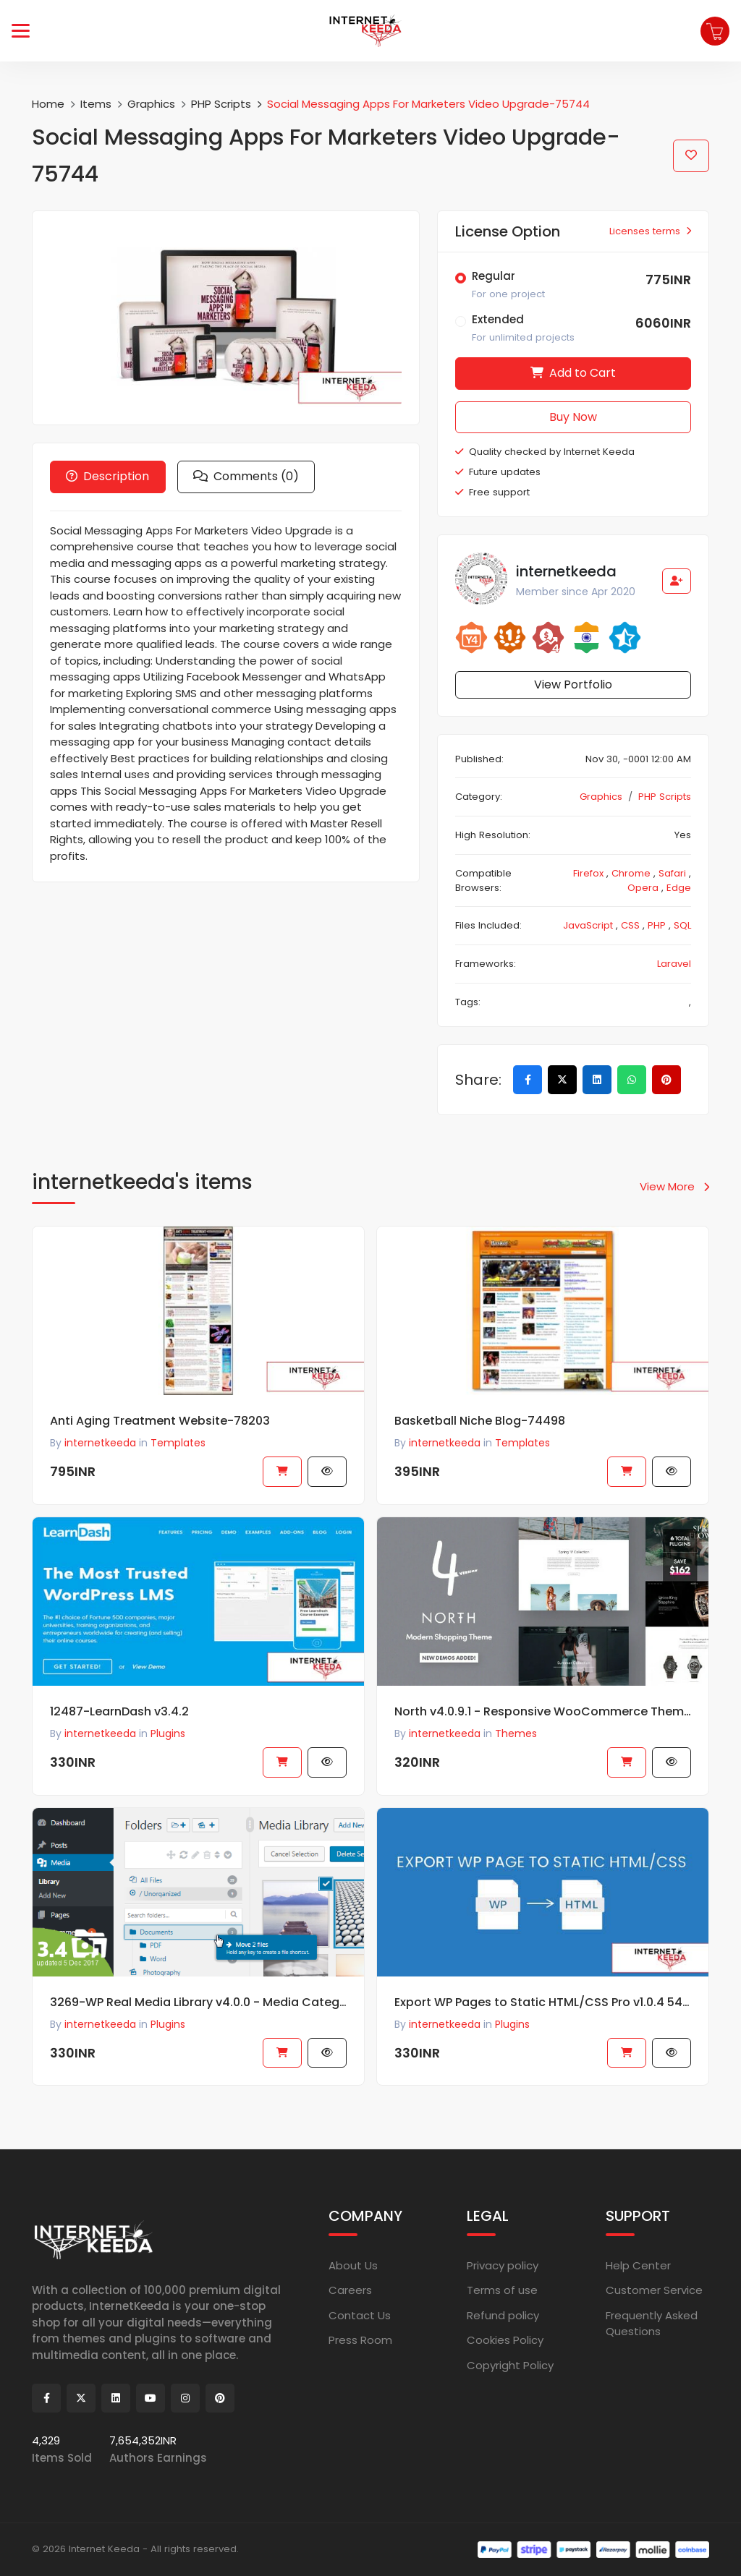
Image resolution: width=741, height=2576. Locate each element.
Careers (350, 2290)
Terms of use (502, 2290)
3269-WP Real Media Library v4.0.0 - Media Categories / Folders (198, 2017)
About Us (353, 2265)
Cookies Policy (505, 2339)
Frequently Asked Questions (652, 2324)
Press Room (360, 2339)
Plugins (168, 2039)
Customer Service (654, 2290)
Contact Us (360, 2315)
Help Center (638, 2265)
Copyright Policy (510, 2365)
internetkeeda (100, 2039)
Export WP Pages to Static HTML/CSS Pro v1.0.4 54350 (542, 2017)
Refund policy (503, 2315)
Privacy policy (502, 2265)
